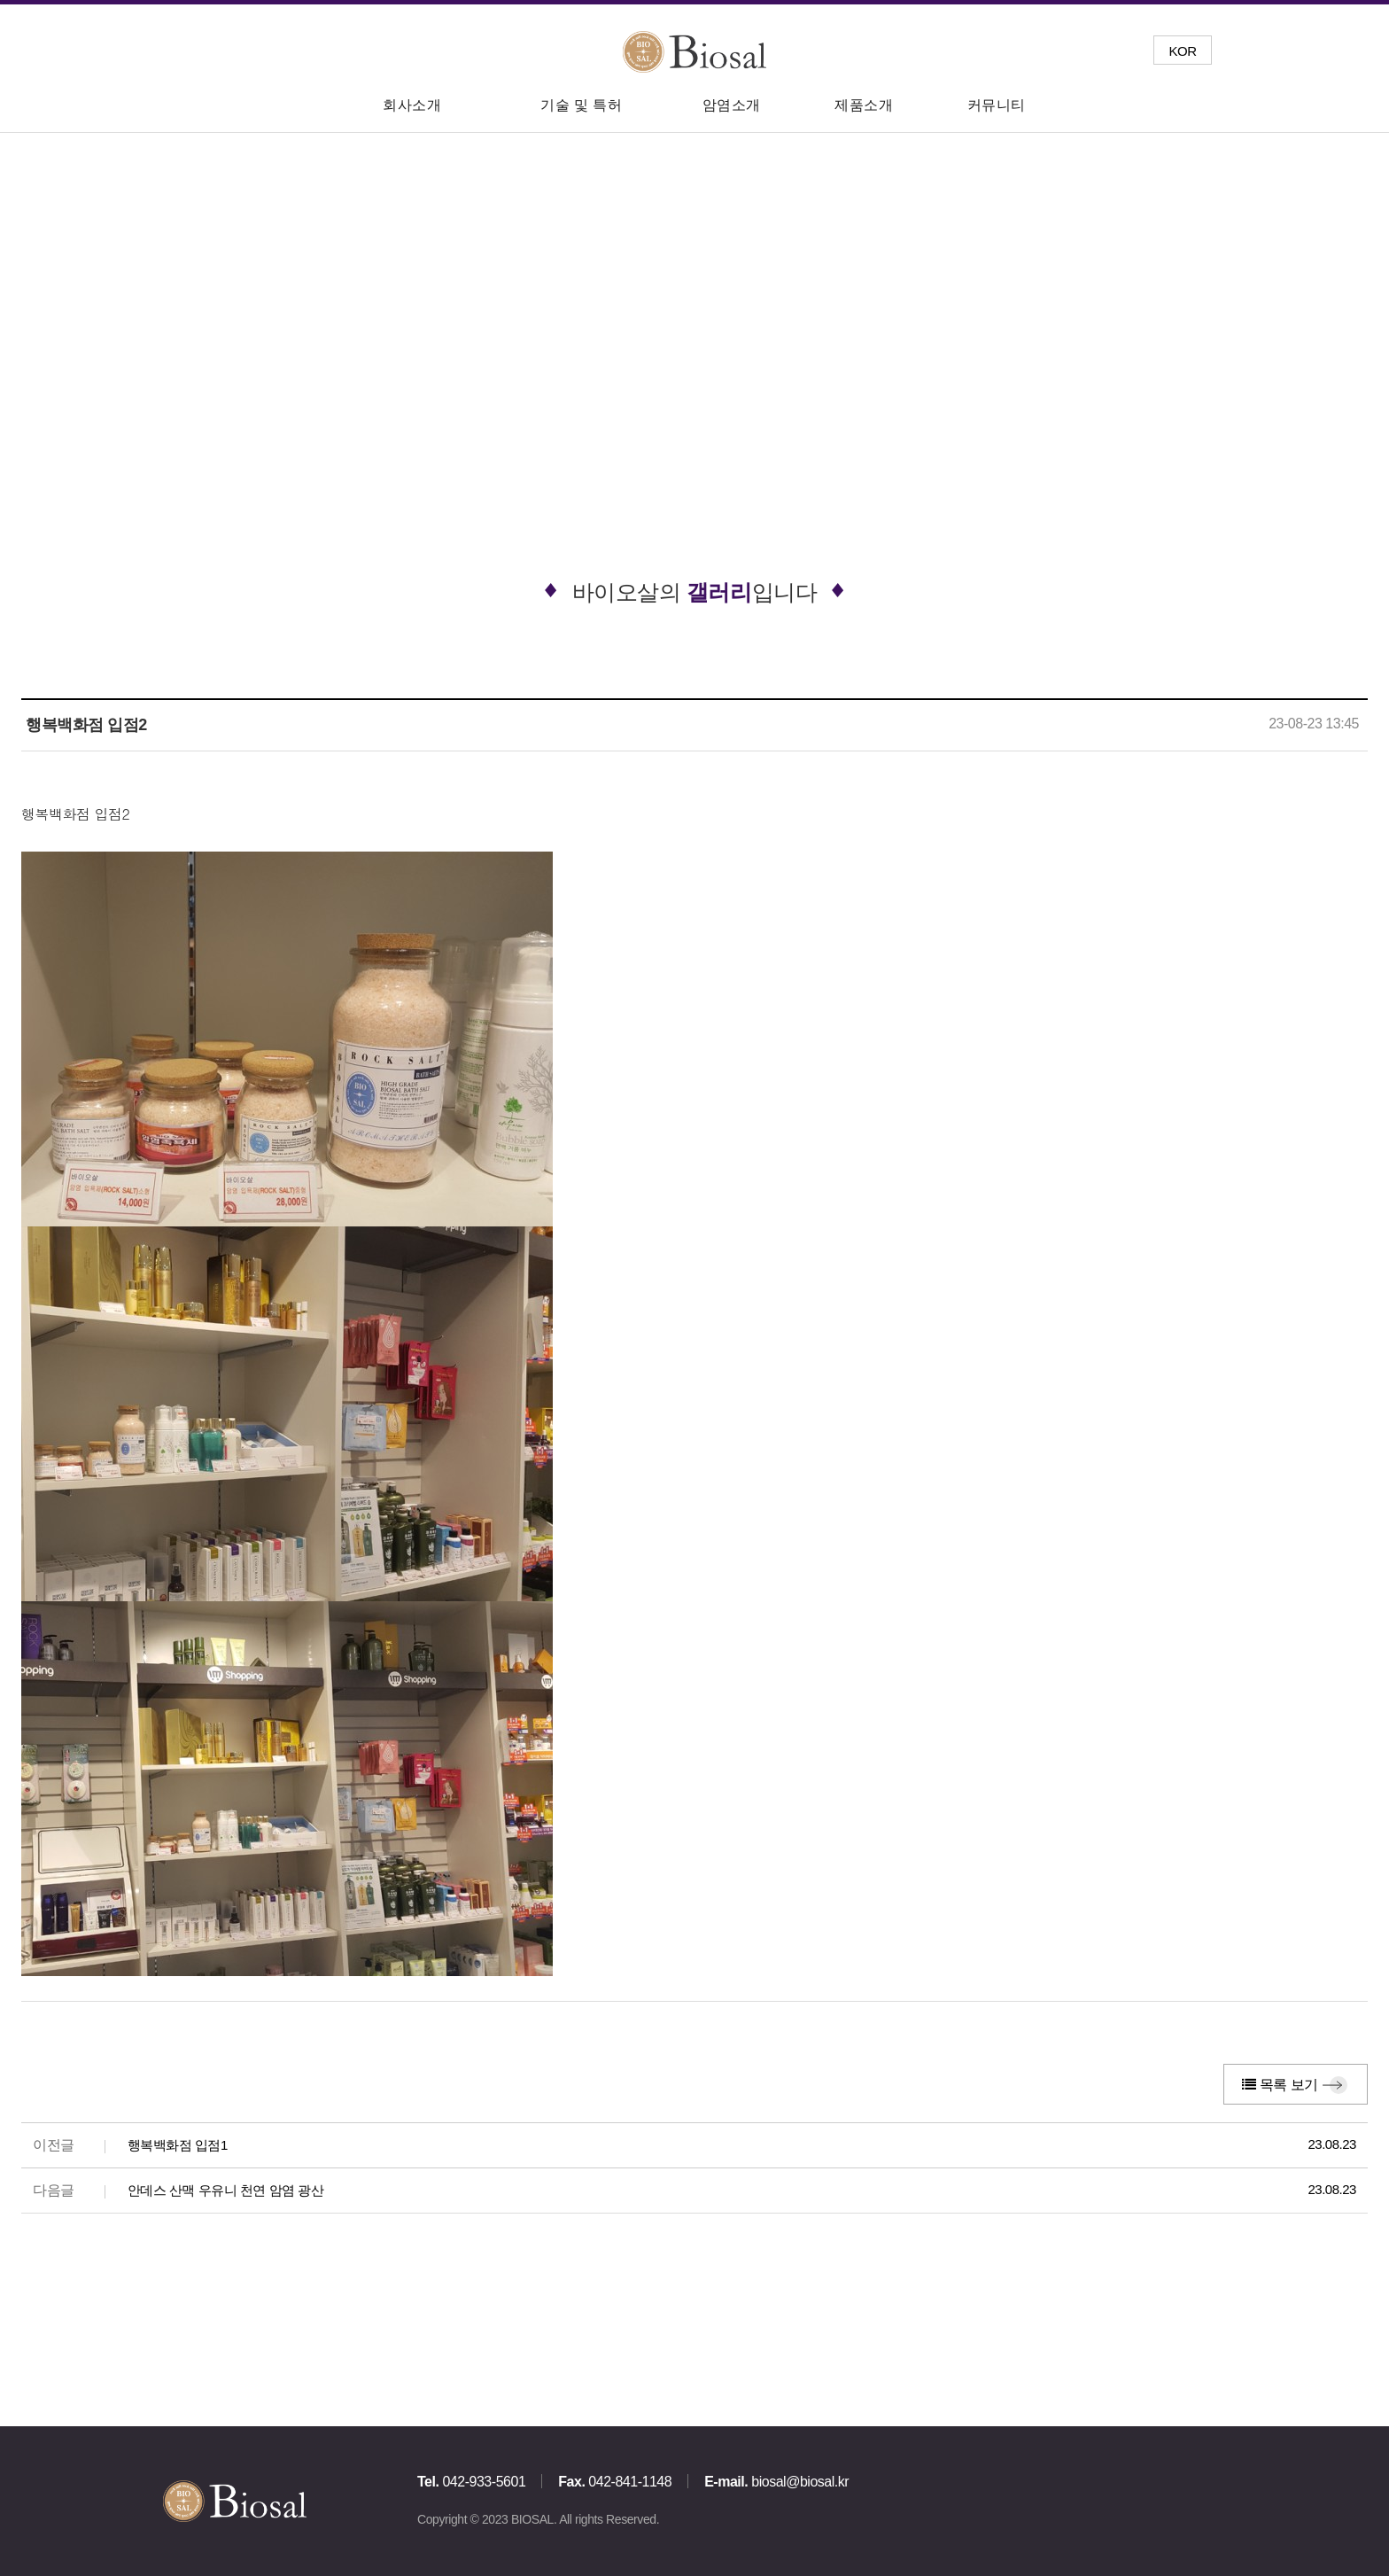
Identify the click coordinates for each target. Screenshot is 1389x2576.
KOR (1182, 50)
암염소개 (731, 105)
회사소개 (412, 105)
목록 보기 (1280, 2084)
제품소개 (863, 105)
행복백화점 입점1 (178, 2144)
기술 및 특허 (581, 105)
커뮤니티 (996, 105)
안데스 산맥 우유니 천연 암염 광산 (226, 2190)
